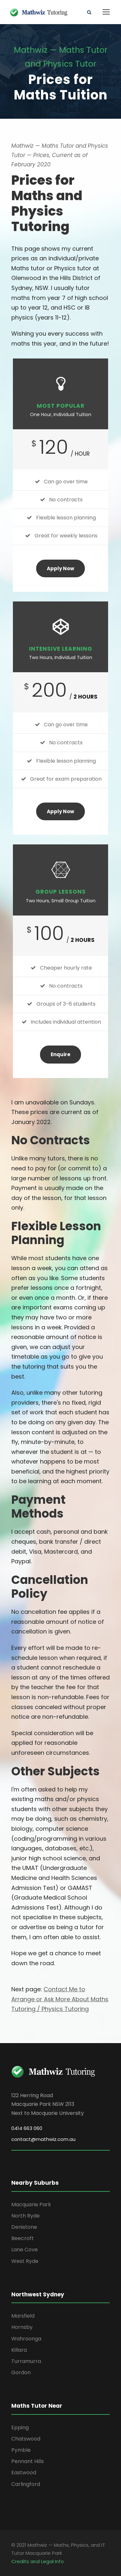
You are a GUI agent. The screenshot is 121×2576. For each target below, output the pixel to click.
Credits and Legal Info (37, 2561)
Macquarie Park (31, 2204)
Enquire (60, 1054)
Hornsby (22, 2327)
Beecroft (22, 2238)
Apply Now (60, 568)
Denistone (24, 2227)
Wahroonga (26, 2338)
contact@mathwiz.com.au (43, 2139)
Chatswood (25, 2438)
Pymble (21, 2450)
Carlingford (25, 2484)
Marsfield (23, 2316)
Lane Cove (24, 2249)
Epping (20, 2427)
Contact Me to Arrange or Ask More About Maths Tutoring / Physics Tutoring (59, 1999)
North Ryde (25, 2215)
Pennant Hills (27, 2461)
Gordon (21, 2372)
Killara (19, 2350)
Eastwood (23, 2472)
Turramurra (26, 2361)
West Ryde (24, 2261)
